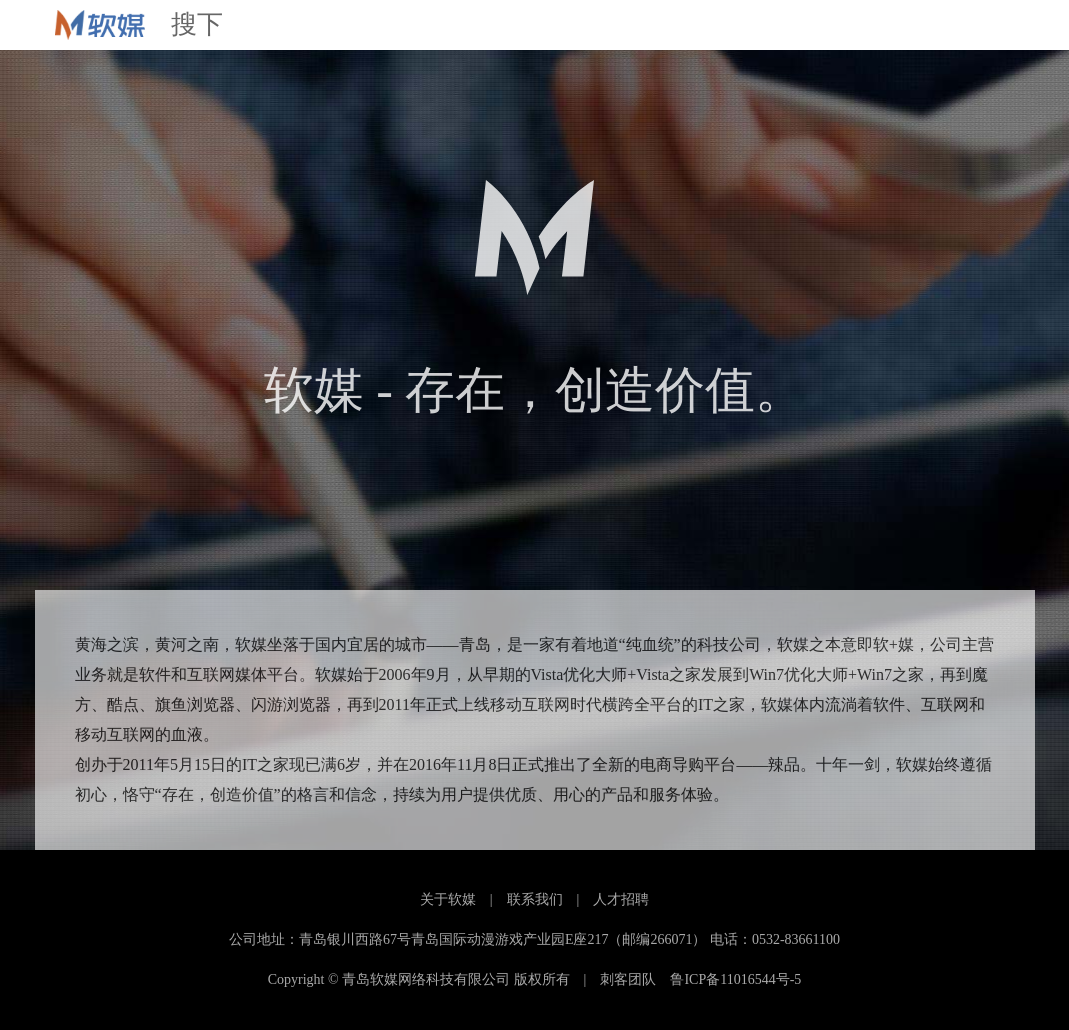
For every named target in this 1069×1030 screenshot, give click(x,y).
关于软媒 (448, 899)
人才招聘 (621, 899)
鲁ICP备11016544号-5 (735, 979)
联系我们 (535, 899)
